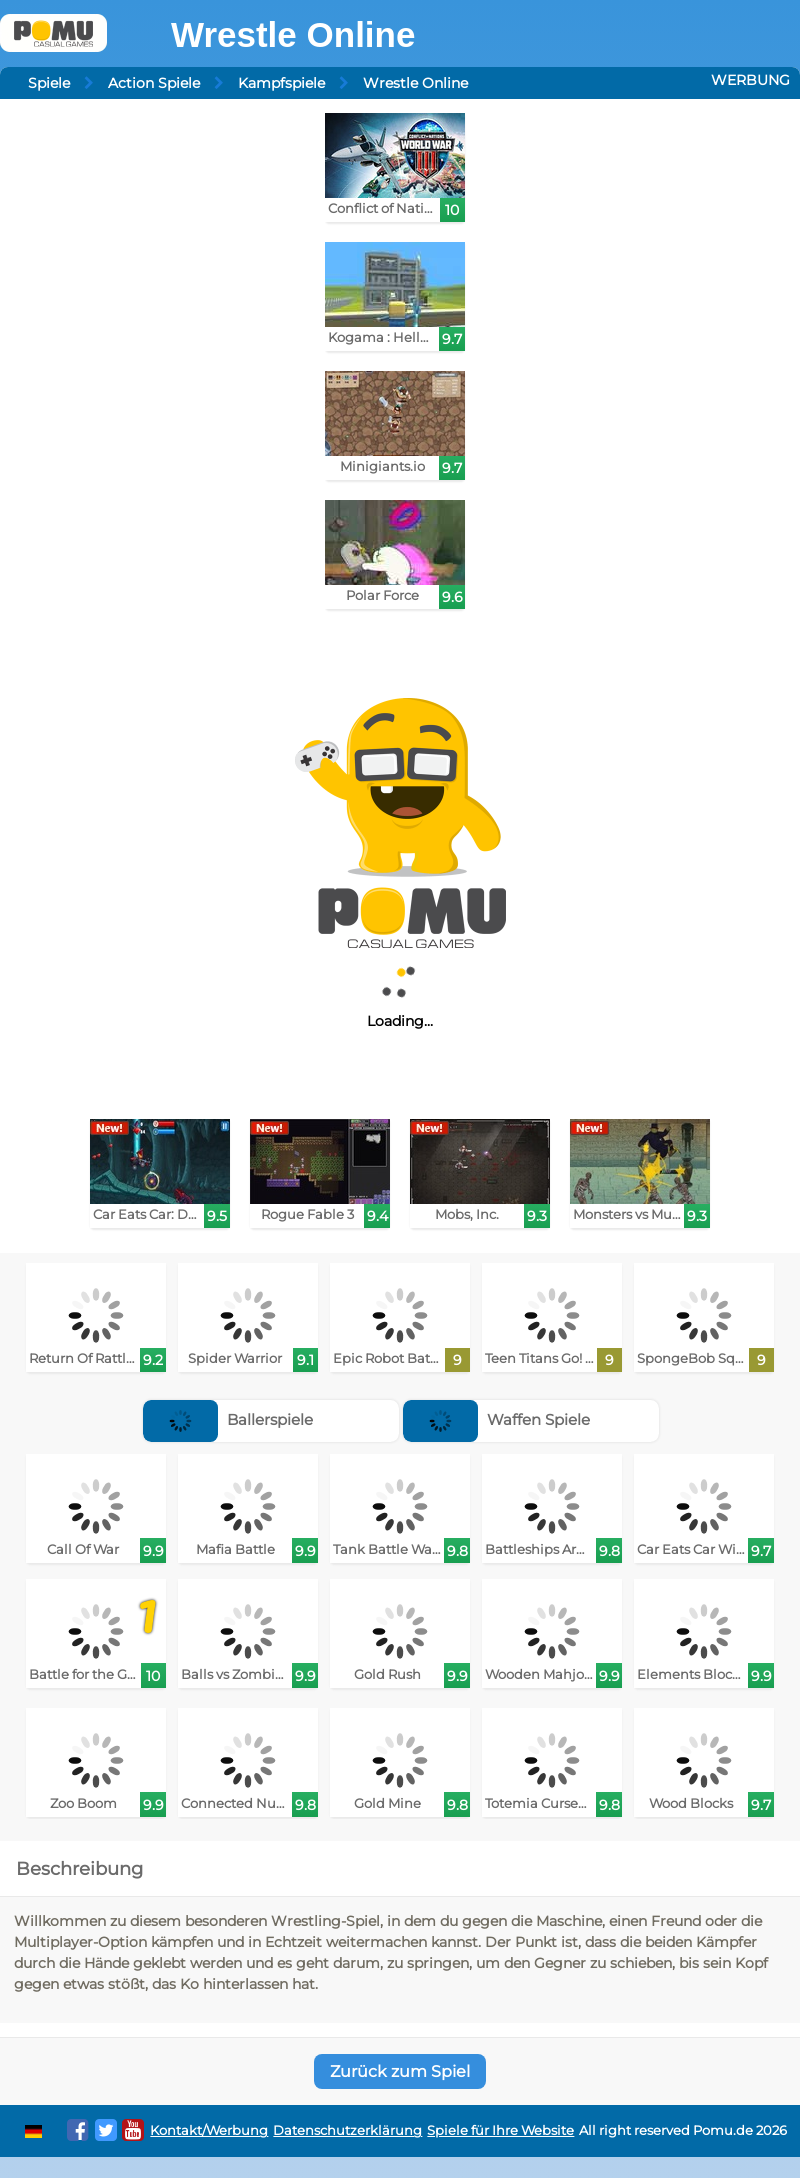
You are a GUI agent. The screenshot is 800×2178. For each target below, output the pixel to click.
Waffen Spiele (496, 1419)
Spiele (49, 83)
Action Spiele (154, 83)
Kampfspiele (281, 83)
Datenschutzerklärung (347, 2130)
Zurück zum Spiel (400, 2071)
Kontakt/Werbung (209, 2130)
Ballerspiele (228, 1419)
